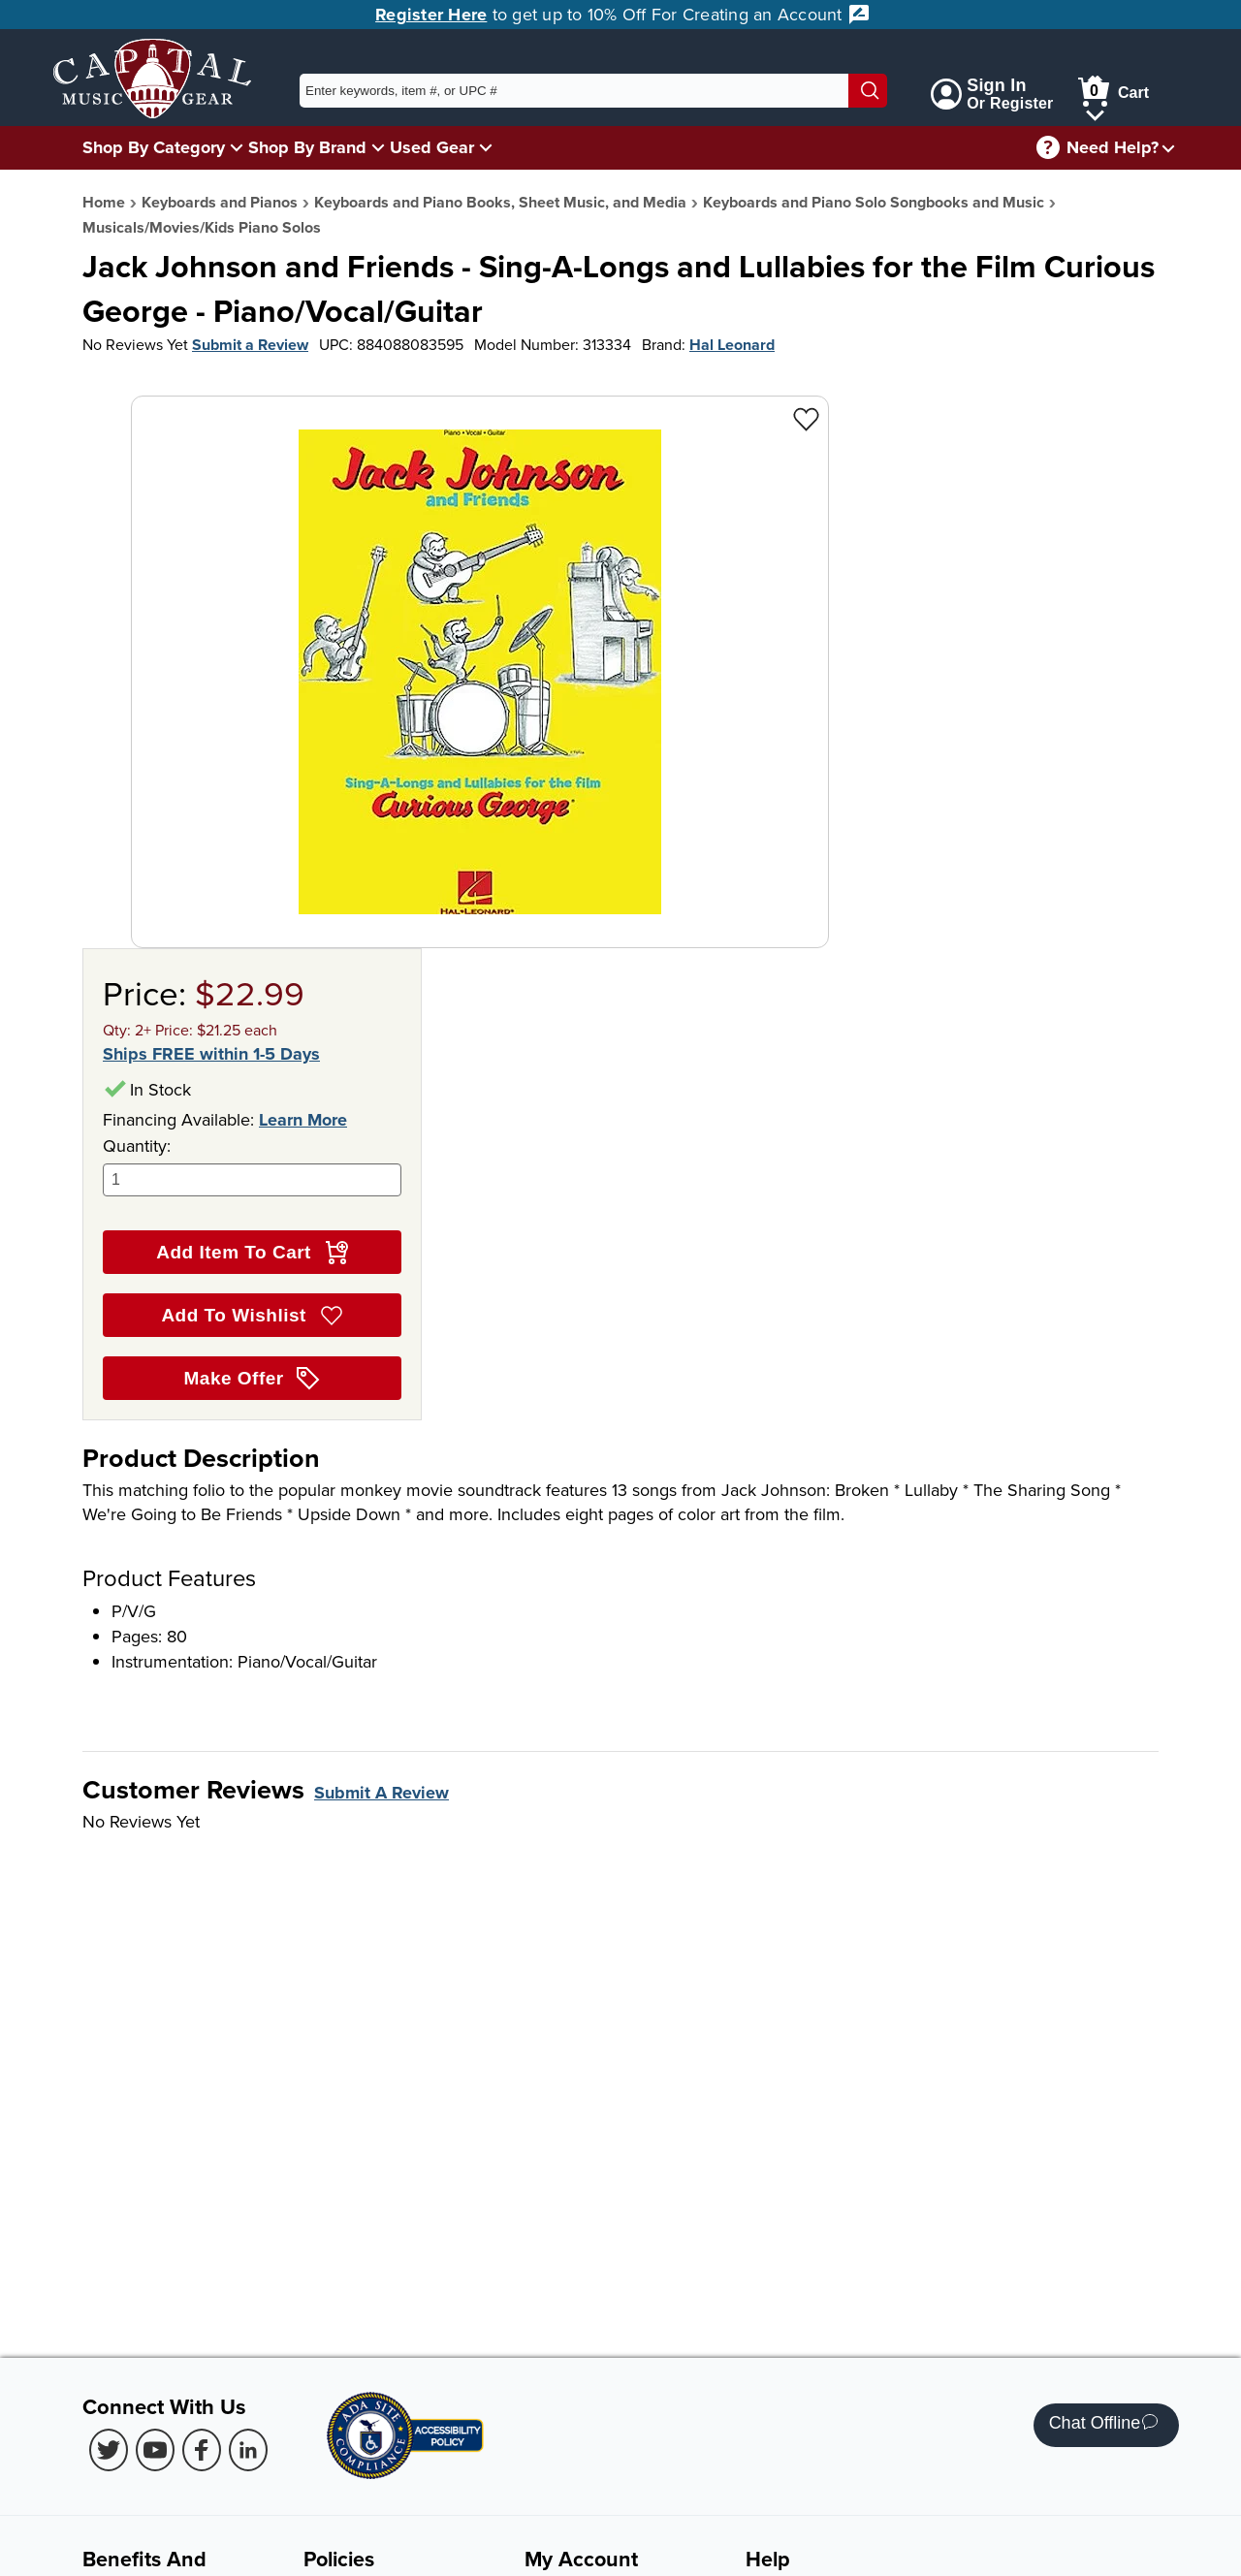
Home (103, 202)
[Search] (867, 91)
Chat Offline (1104, 2425)
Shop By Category (153, 147)
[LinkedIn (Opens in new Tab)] (248, 2450)
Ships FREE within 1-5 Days (211, 1054)
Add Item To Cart (251, 1252)
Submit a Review (250, 345)
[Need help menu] (1168, 148)
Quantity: (252, 1164)
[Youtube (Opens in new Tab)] (155, 2450)
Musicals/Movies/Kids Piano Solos (201, 227)
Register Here (431, 14)
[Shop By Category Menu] (236, 147)
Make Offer (252, 1378)
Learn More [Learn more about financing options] (303, 1119)
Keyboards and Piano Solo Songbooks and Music (873, 202)
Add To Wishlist (251, 1315)
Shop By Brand (307, 147)
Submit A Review (381, 1792)
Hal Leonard (732, 345)
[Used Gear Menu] (485, 147)
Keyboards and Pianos (220, 202)
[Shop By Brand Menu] (378, 147)
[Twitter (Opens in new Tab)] (108, 2450)
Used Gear (432, 147)
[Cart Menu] (1095, 112)
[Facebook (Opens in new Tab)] (201, 2450)
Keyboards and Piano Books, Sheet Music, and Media (500, 202)
